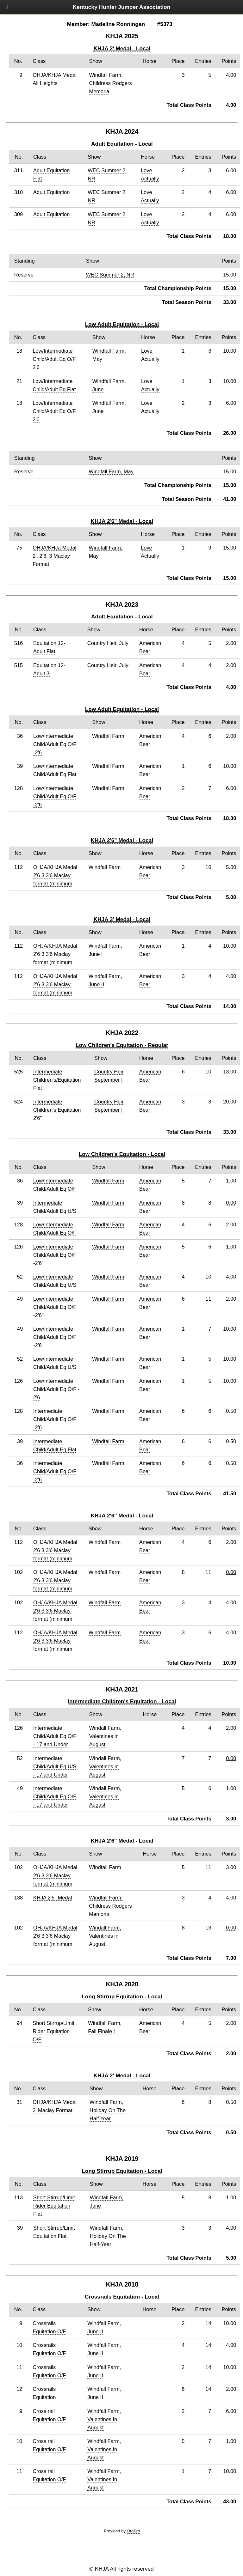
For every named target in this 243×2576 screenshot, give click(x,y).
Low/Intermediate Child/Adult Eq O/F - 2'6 (56, 1389)
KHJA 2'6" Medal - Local (122, 521)
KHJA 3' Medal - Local (121, 919)
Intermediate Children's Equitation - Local (122, 1701)
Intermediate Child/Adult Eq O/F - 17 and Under (54, 1736)
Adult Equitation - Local (122, 144)
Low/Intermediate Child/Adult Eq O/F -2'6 (54, 744)
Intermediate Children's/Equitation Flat (57, 1080)
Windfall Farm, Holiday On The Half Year (108, 2110)
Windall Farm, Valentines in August (105, 1736)
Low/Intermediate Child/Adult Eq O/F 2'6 (54, 359)
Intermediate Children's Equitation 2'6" (57, 1110)
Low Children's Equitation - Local (122, 1154)
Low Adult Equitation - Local (122, 324)
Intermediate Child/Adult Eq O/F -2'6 (54, 1419)
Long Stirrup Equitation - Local (122, 1996)
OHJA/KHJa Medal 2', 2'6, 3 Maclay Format (54, 556)
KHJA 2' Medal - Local (121, 48)
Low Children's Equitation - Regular (122, 1045)
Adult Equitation (51, 192)
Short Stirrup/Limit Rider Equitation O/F (53, 2031)
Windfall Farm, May (111, 471)
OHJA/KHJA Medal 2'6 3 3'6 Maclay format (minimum (55, 875)
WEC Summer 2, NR (110, 274)
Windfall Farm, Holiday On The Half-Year (108, 2236)
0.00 (231, 1203)
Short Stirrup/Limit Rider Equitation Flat (54, 2206)
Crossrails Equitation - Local (122, 2296)
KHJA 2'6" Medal (52, 1897)
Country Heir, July (107, 643)
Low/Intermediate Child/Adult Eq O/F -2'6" (54, 1255)
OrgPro (133, 2531)
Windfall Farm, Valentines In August (104, 2419)
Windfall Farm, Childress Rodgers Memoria (110, 83)
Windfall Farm (108, 736)
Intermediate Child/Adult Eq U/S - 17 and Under (54, 1766)
